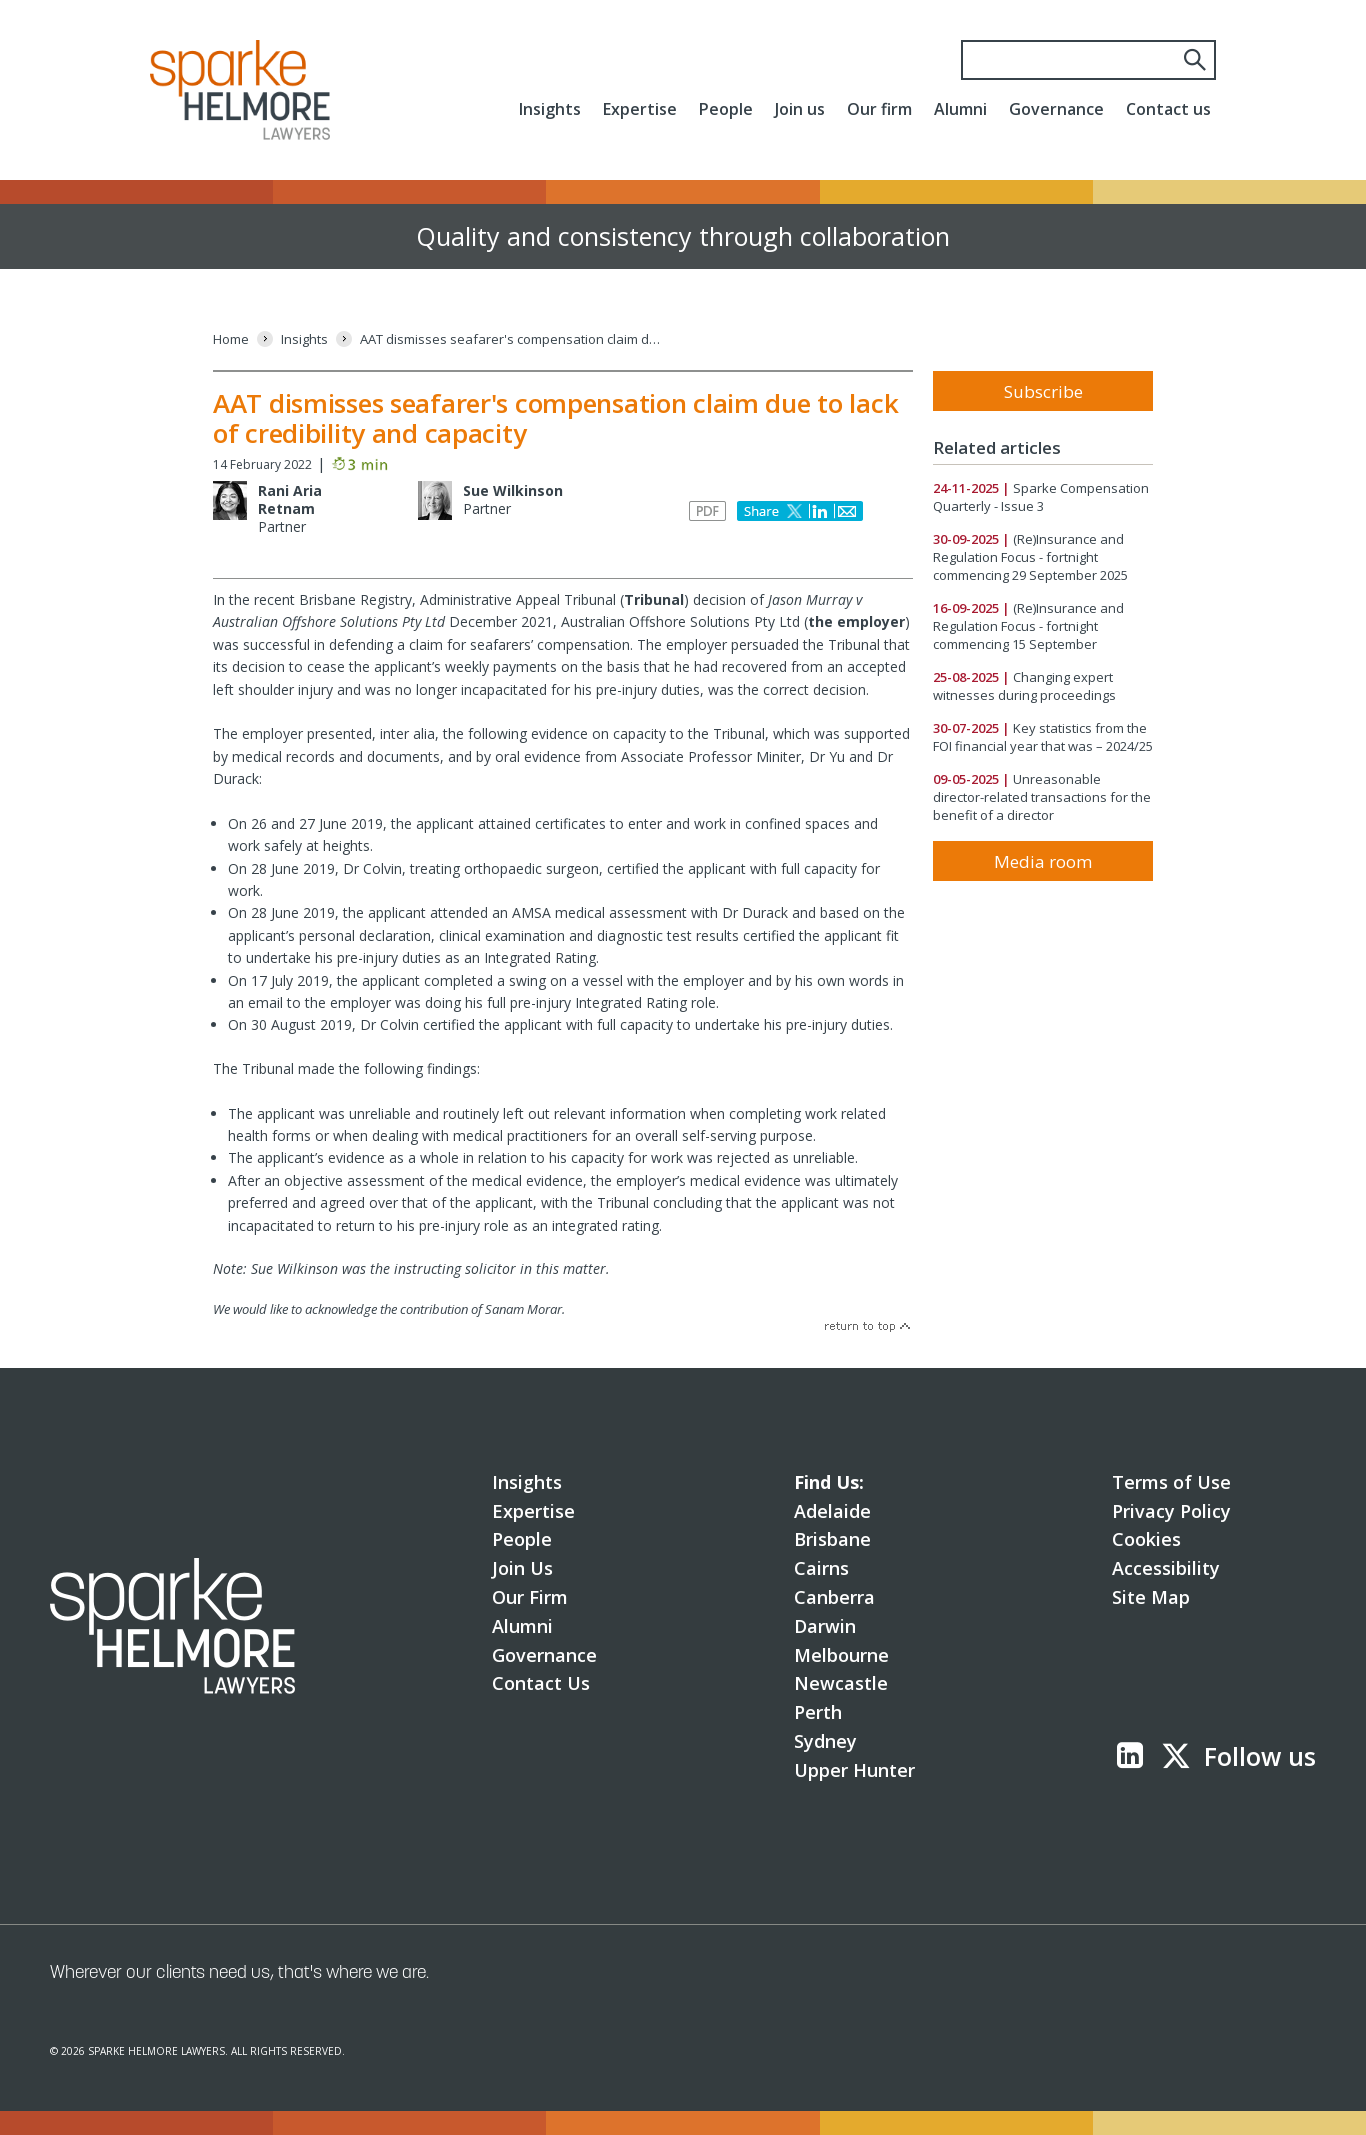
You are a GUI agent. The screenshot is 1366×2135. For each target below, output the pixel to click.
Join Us (522, 1568)
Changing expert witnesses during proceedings (1024, 686)
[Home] (231, 339)
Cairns (821, 1568)
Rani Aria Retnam (290, 499)
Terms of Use (1171, 1482)
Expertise (640, 109)
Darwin (825, 1626)
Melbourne (841, 1655)
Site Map (1151, 1597)
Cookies (1146, 1539)
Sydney (825, 1741)
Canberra (834, 1597)
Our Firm (530, 1597)
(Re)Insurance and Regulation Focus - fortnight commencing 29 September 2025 (1030, 557)
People (726, 109)
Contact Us (541, 1683)
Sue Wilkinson (513, 490)
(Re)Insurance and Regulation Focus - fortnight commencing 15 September (1028, 626)
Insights (550, 109)
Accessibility (1166, 1568)
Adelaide (832, 1511)
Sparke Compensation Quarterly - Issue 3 (1041, 497)
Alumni (960, 109)
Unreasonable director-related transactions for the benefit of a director (1042, 797)
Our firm (879, 109)
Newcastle (841, 1683)
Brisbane (832, 1539)
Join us (800, 109)
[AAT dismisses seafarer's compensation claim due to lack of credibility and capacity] (510, 339)
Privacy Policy (1171, 1511)
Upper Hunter (854, 1770)
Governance (1056, 109)
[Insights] (304, 339)
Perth (818, 1712)
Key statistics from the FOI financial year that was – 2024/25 (1043, 737)
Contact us (1168, 109)
